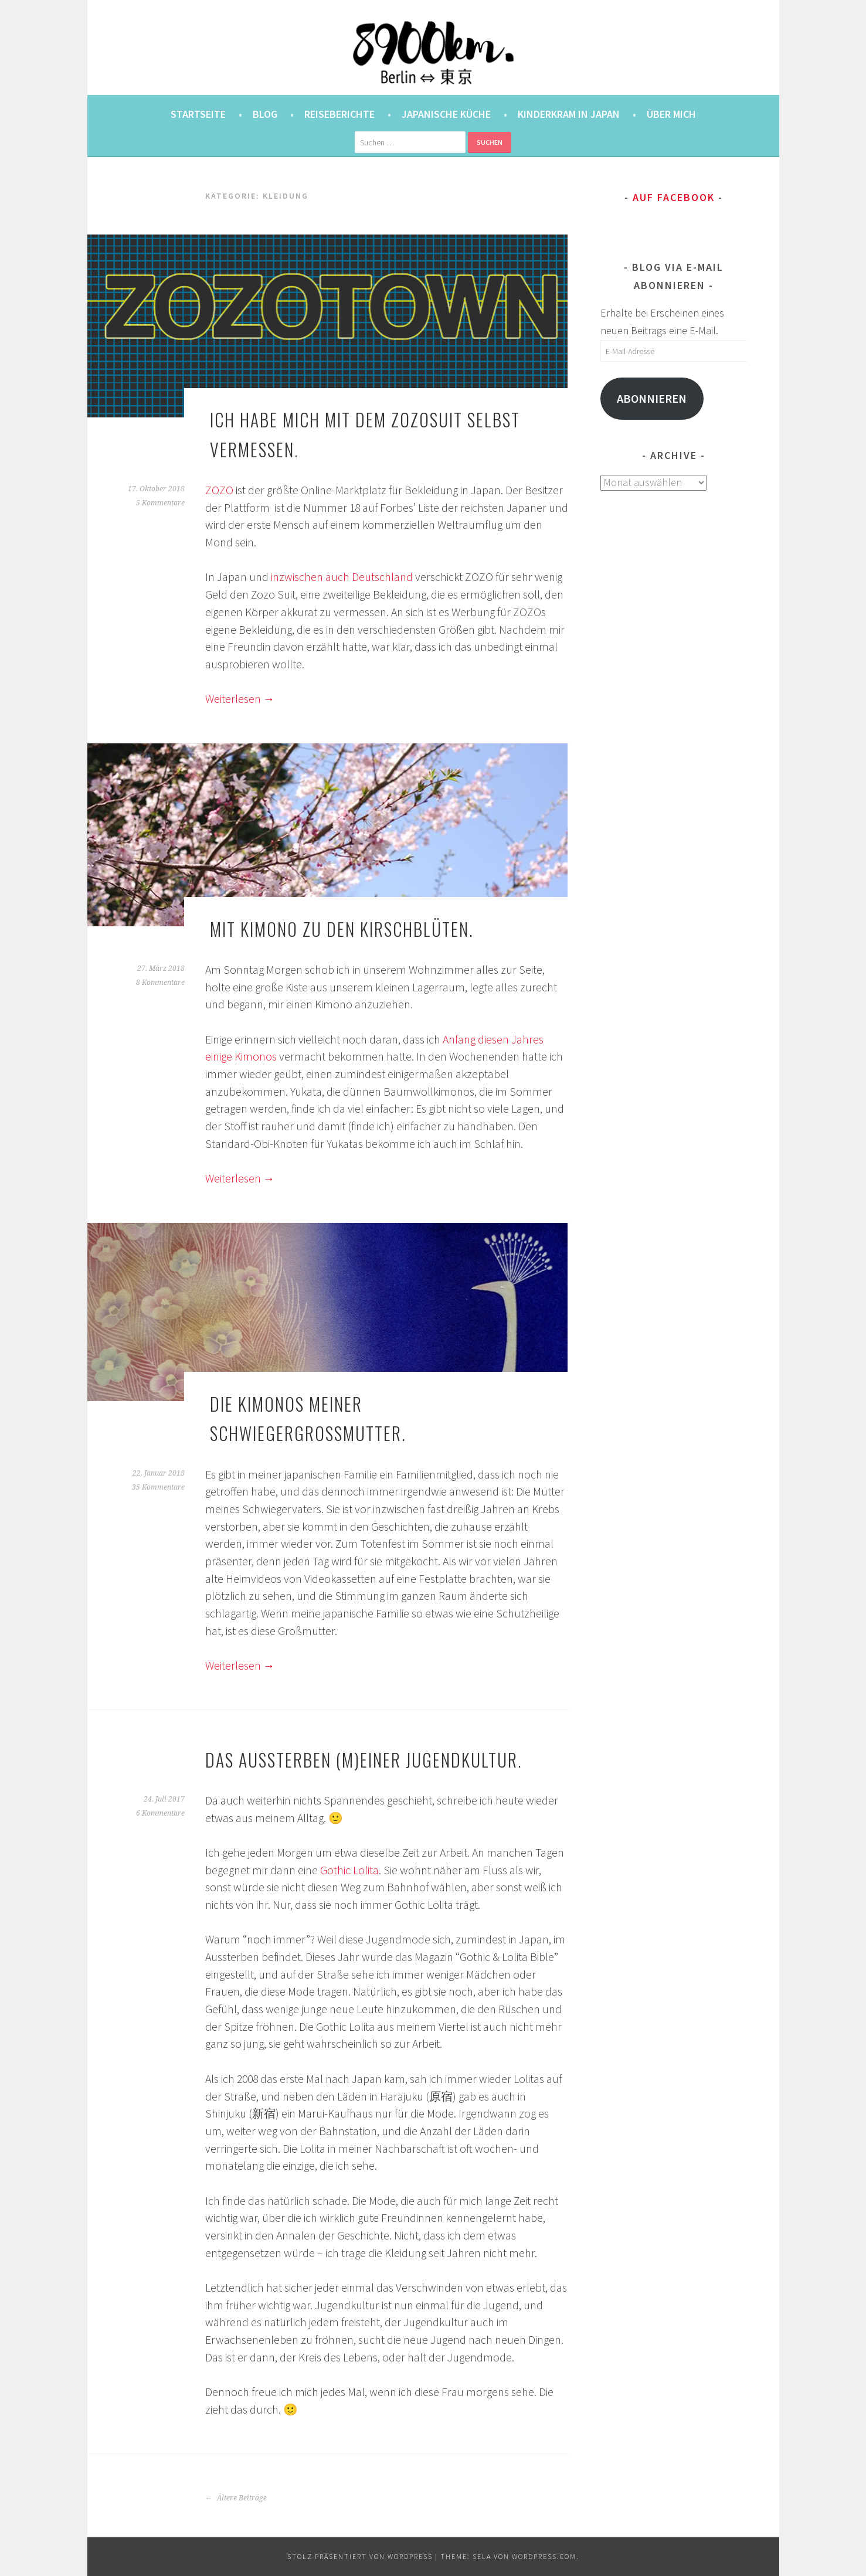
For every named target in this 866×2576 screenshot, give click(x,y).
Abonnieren (652, 398)
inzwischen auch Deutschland (342, 577)
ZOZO (219, 490)
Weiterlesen (240, 699)
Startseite (198, 114)
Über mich (671, 114)
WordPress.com (544, 2556)
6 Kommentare (160, 1813)
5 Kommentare (160, 503)
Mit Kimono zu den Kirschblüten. (342, 929)
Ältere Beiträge (236, 2498)
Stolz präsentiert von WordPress (360, 2556)
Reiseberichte (339, 114)
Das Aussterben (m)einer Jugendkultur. (363, 1760)
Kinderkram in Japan (569, 114)
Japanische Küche (446, 114)
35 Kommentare (158, 1487)
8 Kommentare (160, 982)
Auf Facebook (674, 197)
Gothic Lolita (349, 1870)
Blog (265, 114)
